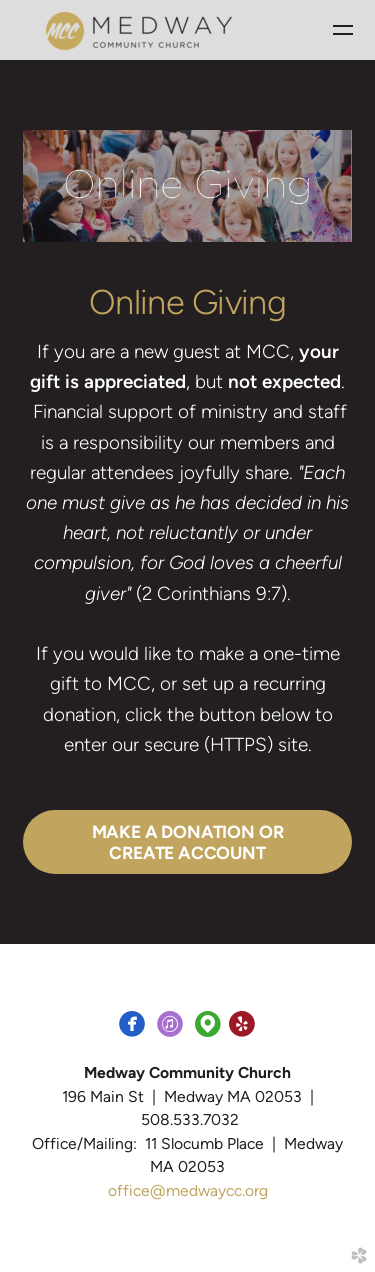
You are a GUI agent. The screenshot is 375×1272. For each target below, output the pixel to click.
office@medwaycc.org (188, 1190)
